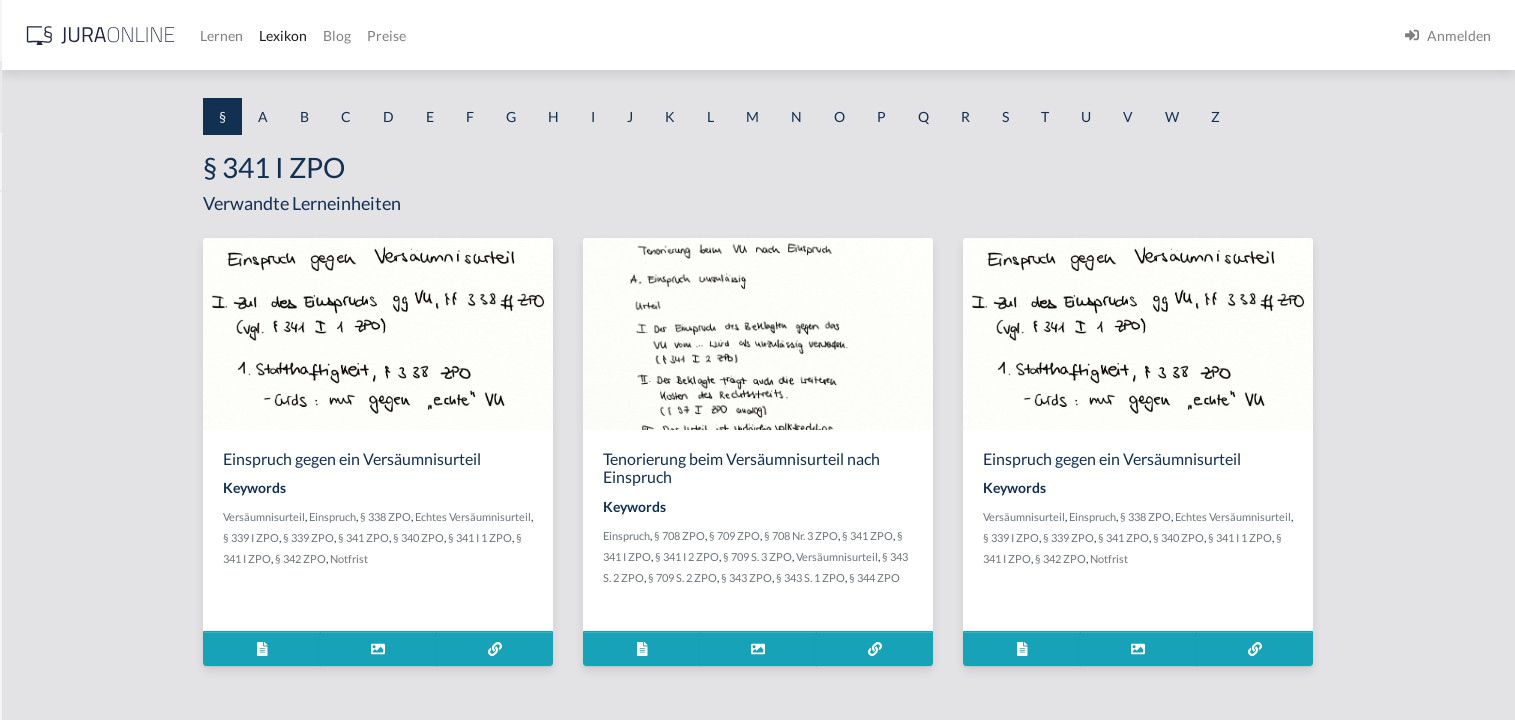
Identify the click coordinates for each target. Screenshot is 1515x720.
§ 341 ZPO (523, 537)
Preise (704, 35)
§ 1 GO (37, 302)
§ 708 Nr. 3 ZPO (961, 535)
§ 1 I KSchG (51, 617)
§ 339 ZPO (468, 537)
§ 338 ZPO (545, 516)
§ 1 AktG (42, 212)
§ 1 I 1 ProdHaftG (70, 437)
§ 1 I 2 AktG (51, 482)
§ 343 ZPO (906, 577)
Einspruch (492, 516)
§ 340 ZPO (578, 537)
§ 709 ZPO (894, 535)
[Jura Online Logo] (419, 35)
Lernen (539, 35)
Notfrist (509, 558)
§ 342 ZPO (460, 558)
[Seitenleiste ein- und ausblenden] (288, 30)
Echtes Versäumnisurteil (633, 516)
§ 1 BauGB (48, 257)
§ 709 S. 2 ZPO (842, 577)
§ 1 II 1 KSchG (58, 662)
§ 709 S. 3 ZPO (917, 556)
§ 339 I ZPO (411, 537)
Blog (655, 35)
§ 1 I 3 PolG (51, 572)
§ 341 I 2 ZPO (847, 556)
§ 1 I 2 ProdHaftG (70, 527)
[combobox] (160, 97)
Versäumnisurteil (424, 516)
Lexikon (601, 35)
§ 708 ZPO (839, 535)
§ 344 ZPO (1034, 577)
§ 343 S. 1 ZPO (970, 577)
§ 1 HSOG (46, 392)
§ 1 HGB (41, 347)
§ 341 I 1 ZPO (640, 537)
